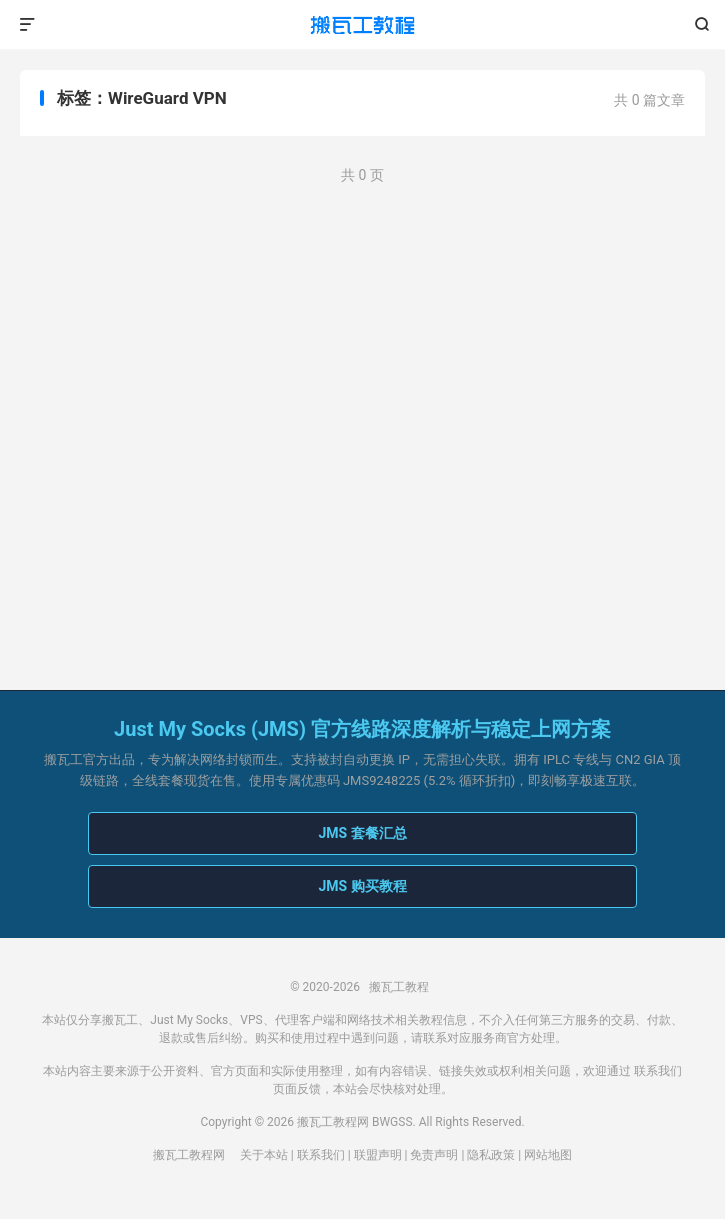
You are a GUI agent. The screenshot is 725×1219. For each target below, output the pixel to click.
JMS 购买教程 (362, 886)
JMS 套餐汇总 (362, 833)
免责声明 (434, 1155)
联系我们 (658, 1071)
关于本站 (264, 1155)
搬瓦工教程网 (189, 1155)
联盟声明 (378, 1155)
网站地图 (548, 1155)
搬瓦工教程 (362, 25)
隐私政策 (491, 1155)
